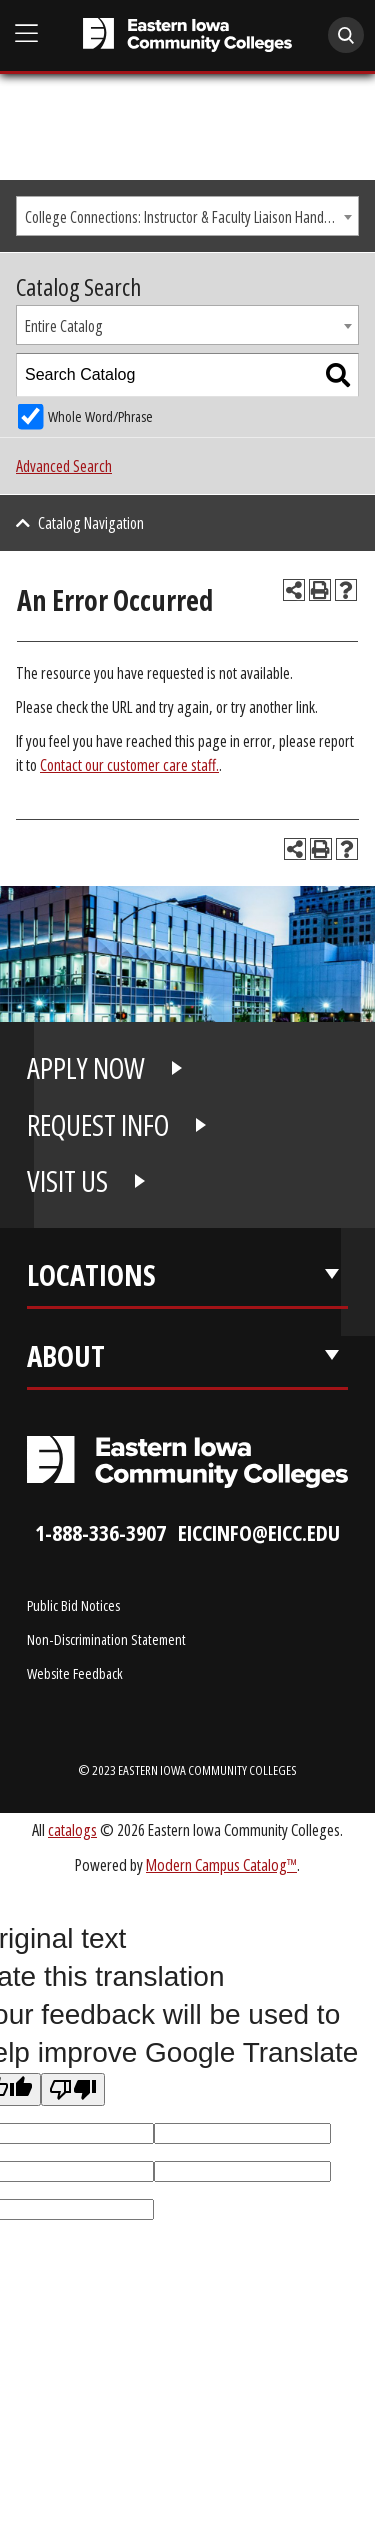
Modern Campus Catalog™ (221, 1864)
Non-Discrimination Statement (106, 1639)
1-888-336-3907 (100, 1532)
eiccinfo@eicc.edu (259, 1532)
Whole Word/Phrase (100, 416)
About (66, 1356)
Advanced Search (64, 466)
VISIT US (67, 1181)
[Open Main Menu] (27, 33)
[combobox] (187, 216)
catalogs (72, 1829)
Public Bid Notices (73, 1605)
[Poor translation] (73, 2089)
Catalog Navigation (91, 523)
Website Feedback (75, 1673)
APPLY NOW (86, 1068)
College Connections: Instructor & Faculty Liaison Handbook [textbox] (188, 217)
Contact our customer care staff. (129, 765)
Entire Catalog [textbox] (64, 326)
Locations (91, 1275)
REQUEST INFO (98, 1125)
